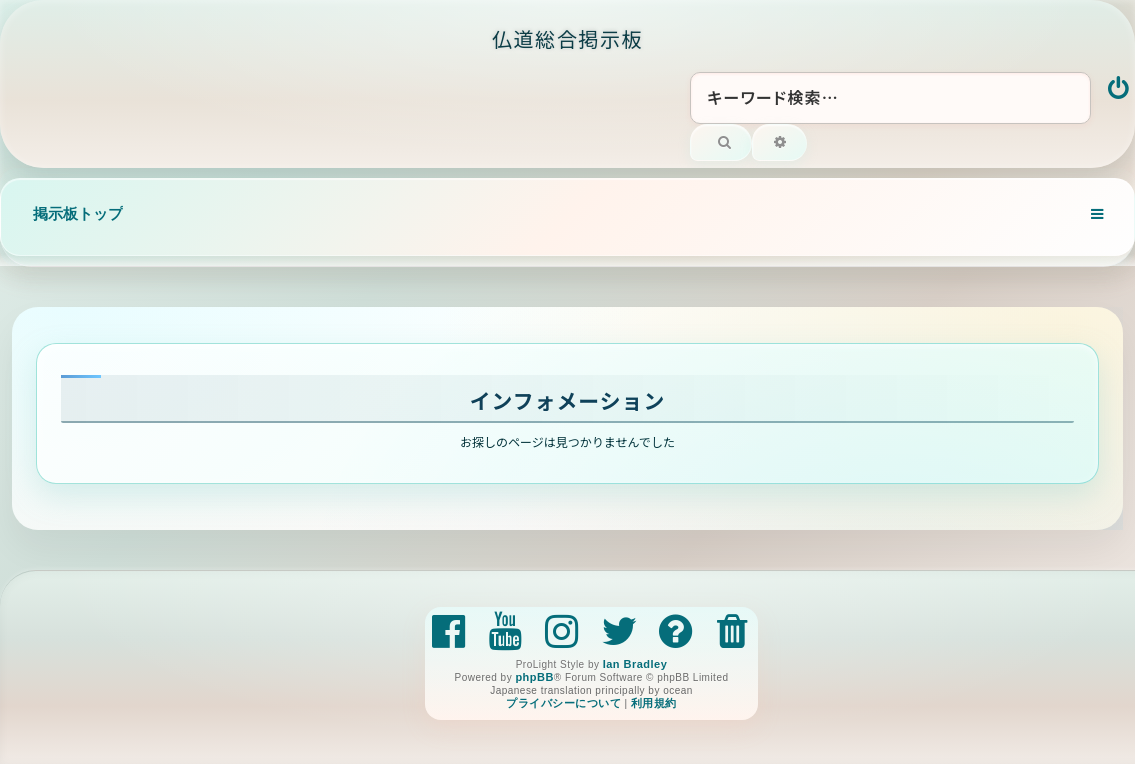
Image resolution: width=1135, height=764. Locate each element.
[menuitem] (1119, 90)
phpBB (534, 677)
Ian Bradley (635, 664)
